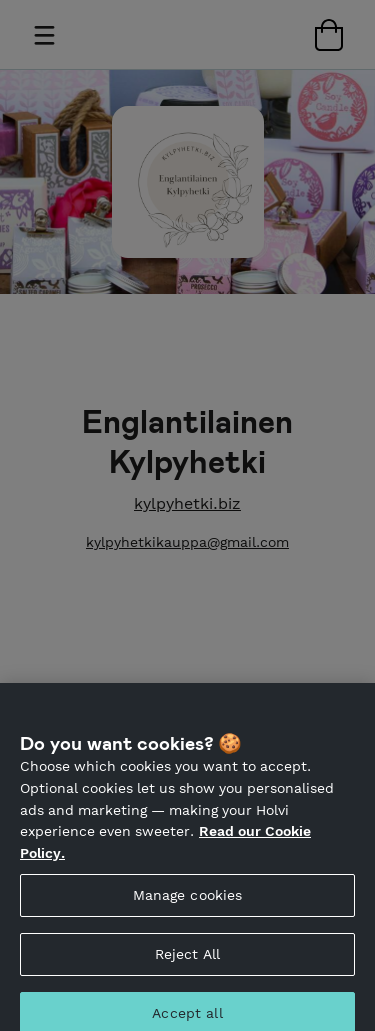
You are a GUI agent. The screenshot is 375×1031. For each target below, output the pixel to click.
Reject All (187, 962)
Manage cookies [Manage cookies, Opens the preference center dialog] (188, 903)
